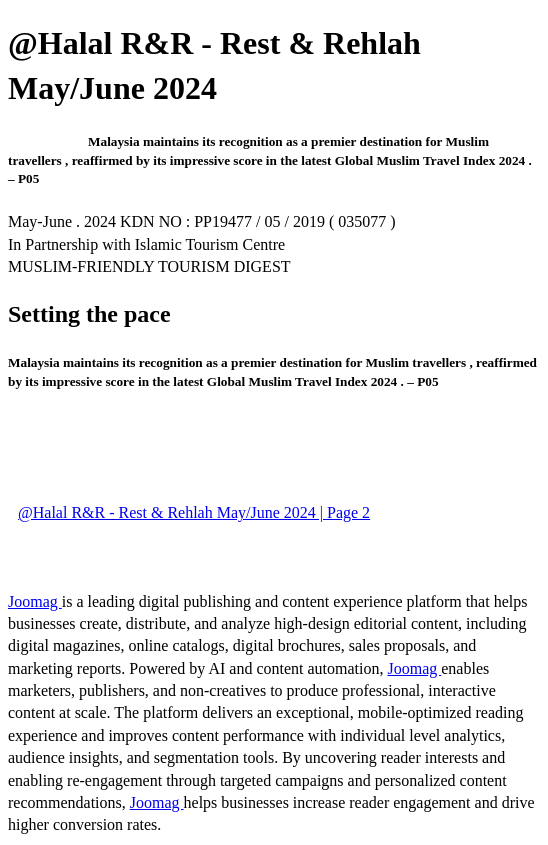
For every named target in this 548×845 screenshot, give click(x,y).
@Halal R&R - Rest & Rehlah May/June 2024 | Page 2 (194, 512)
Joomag (35, 601)
